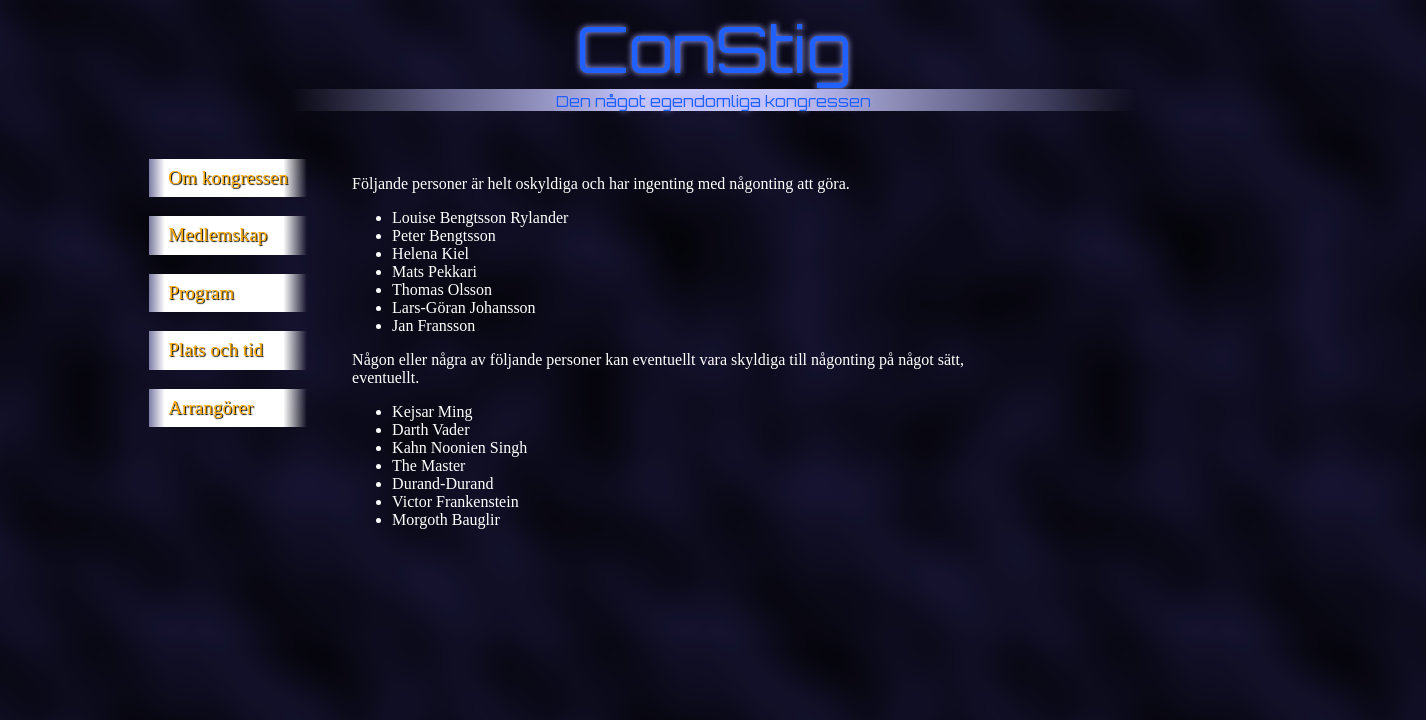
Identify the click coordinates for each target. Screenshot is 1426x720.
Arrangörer (210, 407)
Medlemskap (217, 234)
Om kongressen (228, 177)
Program (201, 292)
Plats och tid (215, 349)
